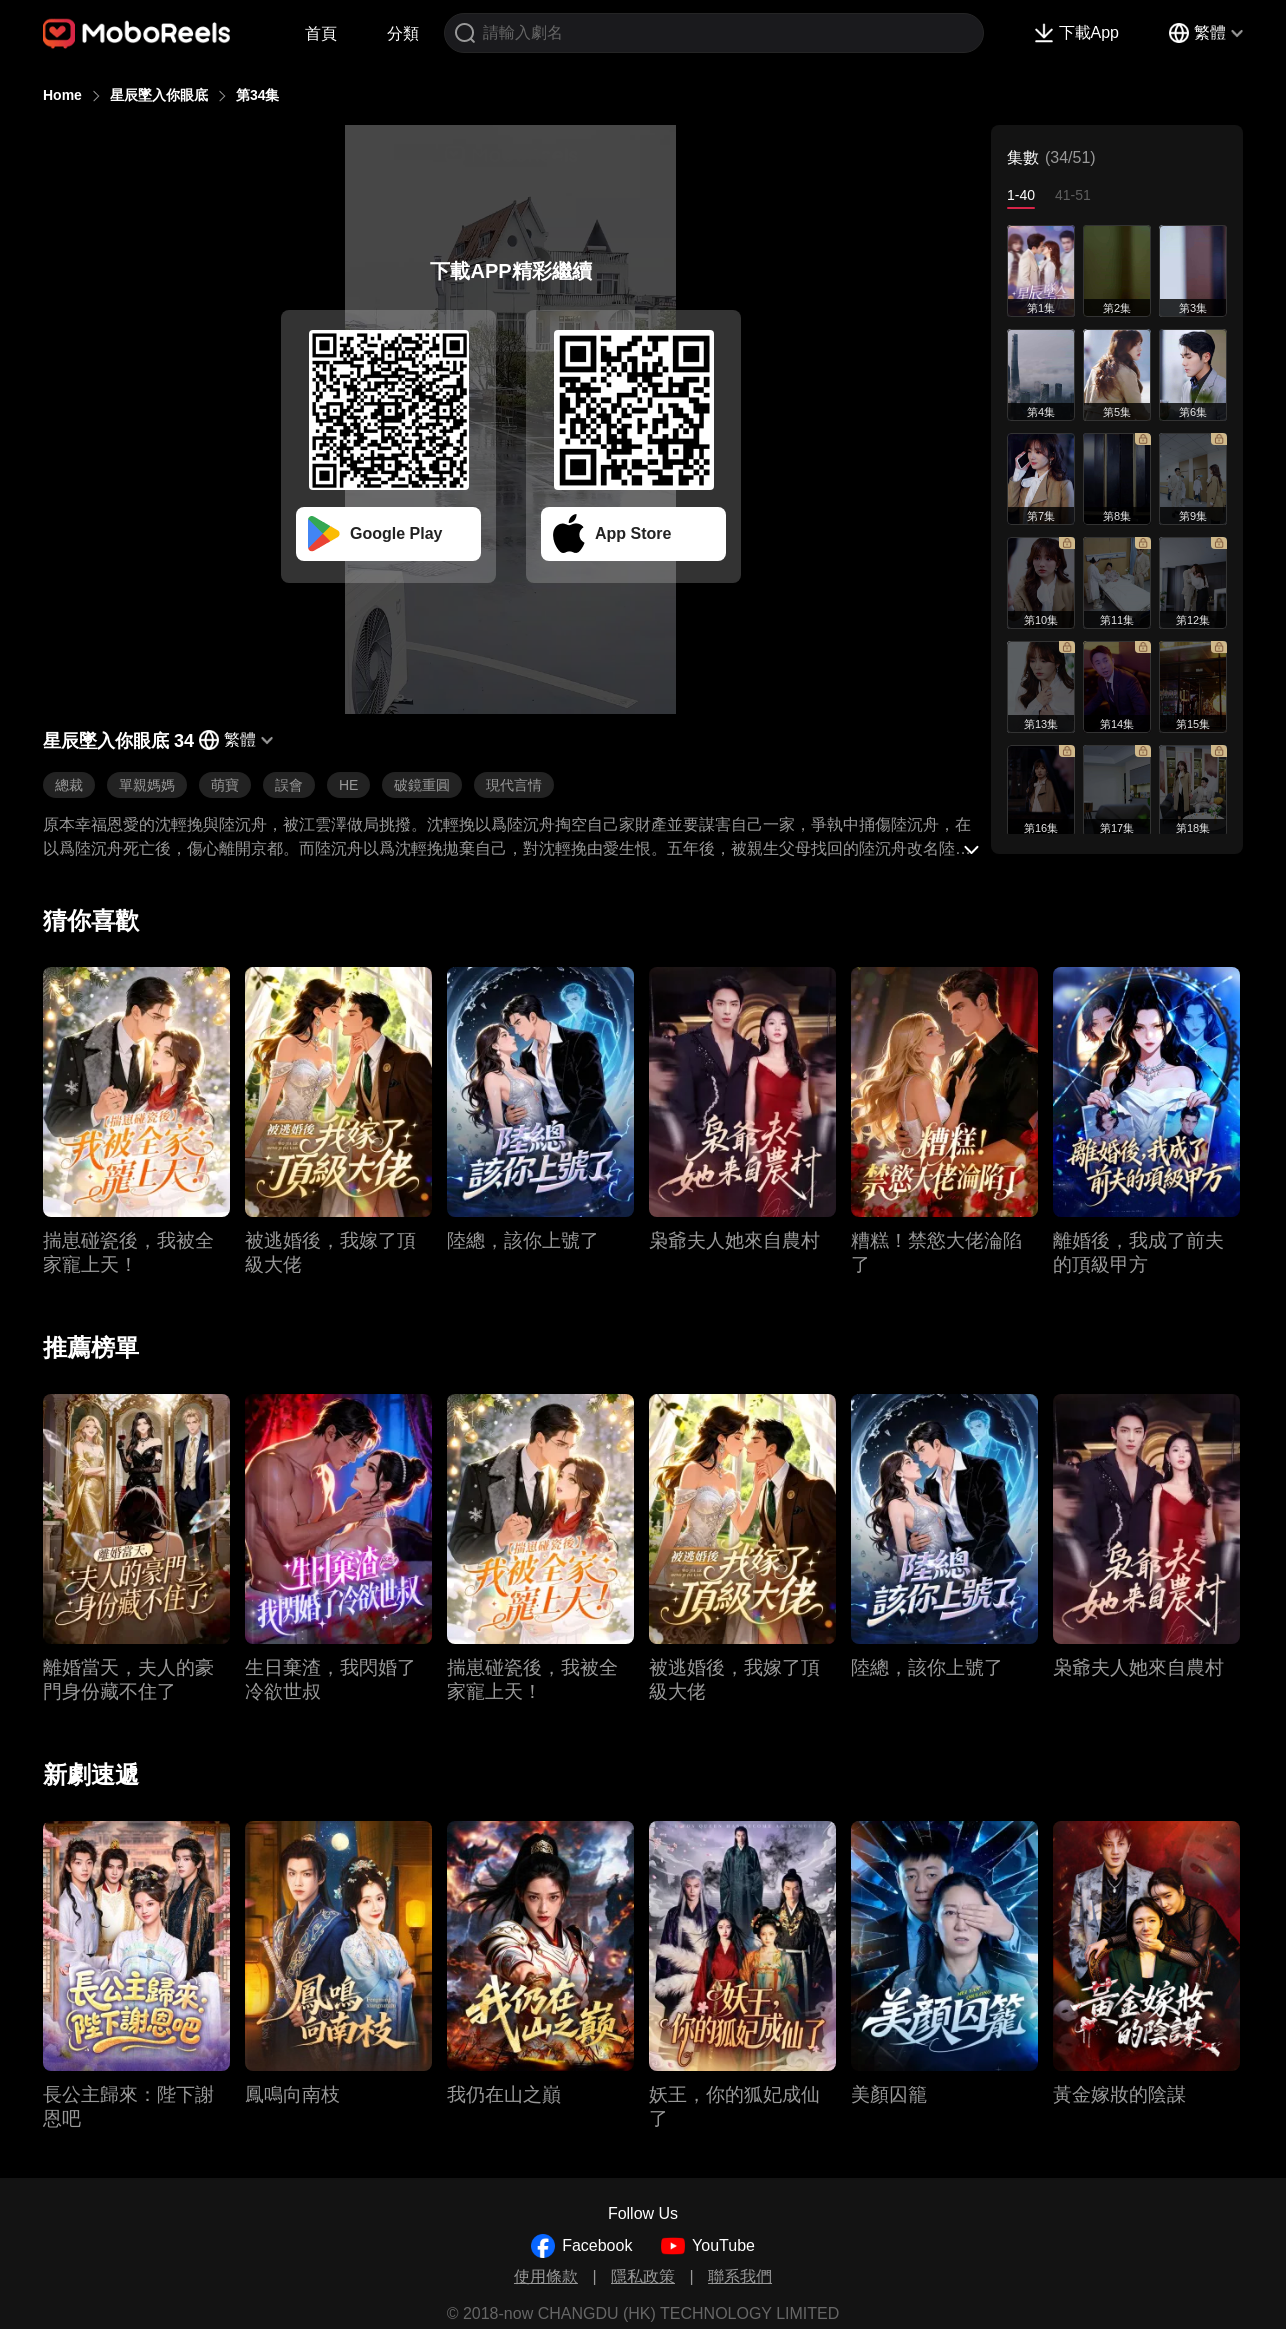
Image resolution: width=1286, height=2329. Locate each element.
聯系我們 (740, 2276)
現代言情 (514, 785)
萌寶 (225, 785)
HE (348, 785)
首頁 (321, 33)
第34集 (258, 95)
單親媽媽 (147, 785)
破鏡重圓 (422, 785)
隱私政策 (643, 2276)
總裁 (69, 785)
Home (62, 95)
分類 (403, 33)
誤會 (289, 785)
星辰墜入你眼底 (159, 95)
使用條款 (546, 2276)
